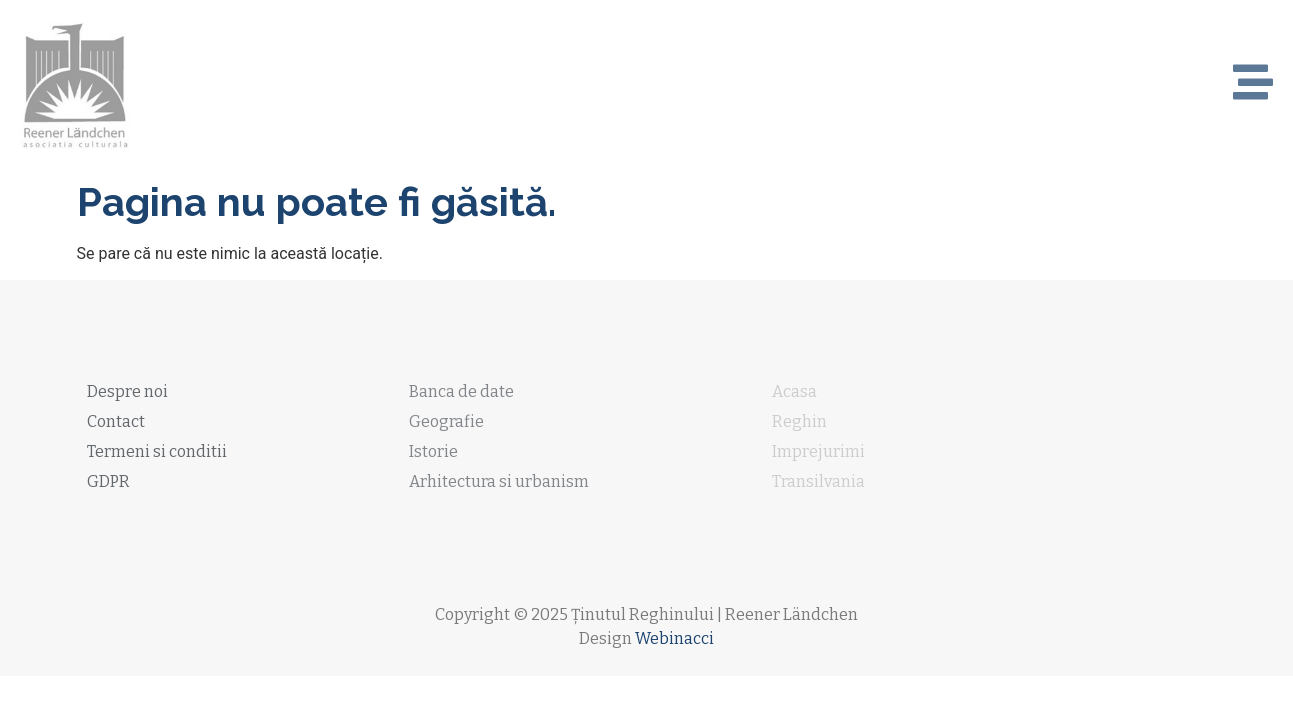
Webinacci (674, 638)
